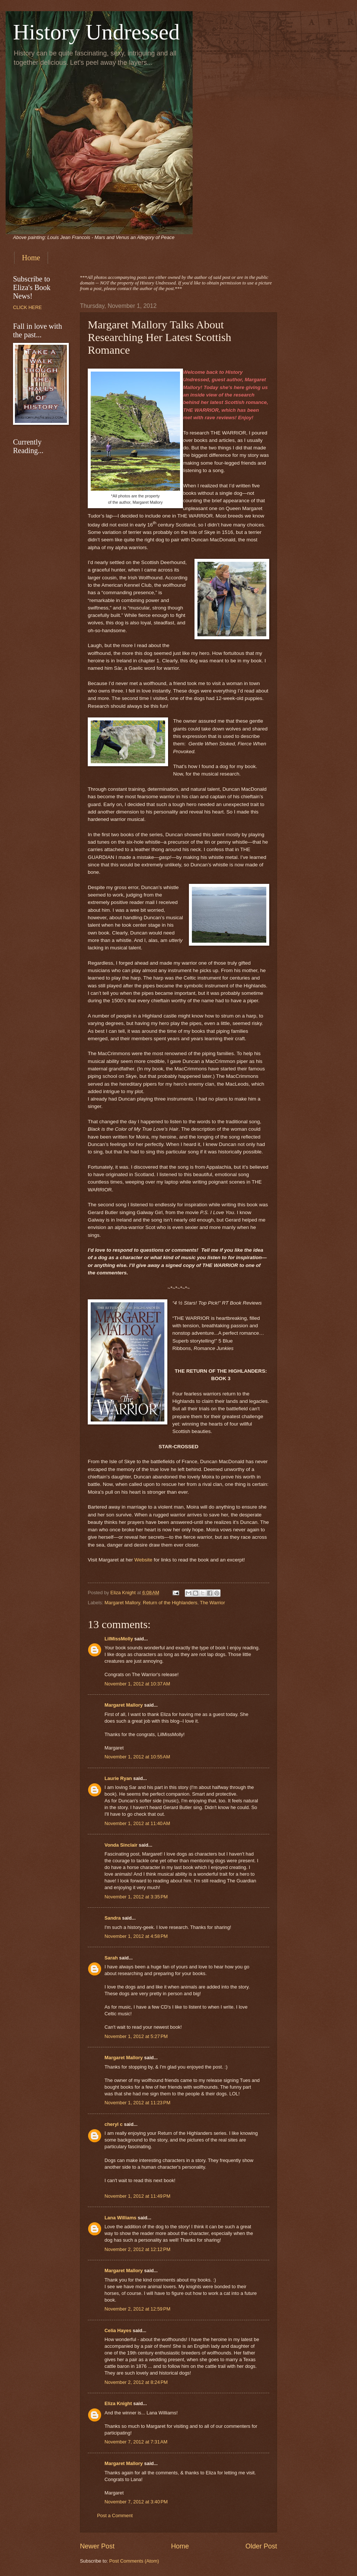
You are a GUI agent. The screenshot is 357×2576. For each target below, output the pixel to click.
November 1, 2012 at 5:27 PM (136, 2036)
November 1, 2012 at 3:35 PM (136, 1897)
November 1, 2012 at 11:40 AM (137, 1823)
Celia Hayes (117, 2330)
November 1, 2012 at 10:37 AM (137, 1684)
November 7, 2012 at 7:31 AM (135, 2442)
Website (143, 1560)
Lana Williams (120, 2217)
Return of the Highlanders (170, 1602)
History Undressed (96, 32)
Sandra (112, 1918)
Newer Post (97, 2546)
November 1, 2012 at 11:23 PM (137, 2102)
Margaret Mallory (122, 1602)
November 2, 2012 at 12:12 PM (137, 2249)
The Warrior (212, 1602)
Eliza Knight (118, 2403)
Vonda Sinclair (120, 1845)
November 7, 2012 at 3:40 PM (136, 2502)
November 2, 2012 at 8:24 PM (136, 2382)
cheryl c (113, 2124)
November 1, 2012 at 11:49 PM (137, 2196)
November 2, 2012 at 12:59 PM (137, 2309)
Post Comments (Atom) (134, 2561)
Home (31, 258)
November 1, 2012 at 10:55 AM (137, 1757)
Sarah (111, 1958)
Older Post (261, 2546)
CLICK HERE (27, 307)
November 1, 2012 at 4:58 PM (136, 1936)
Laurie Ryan (118, 1778)
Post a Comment (115, 2515)
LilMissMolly (118, 1639)
